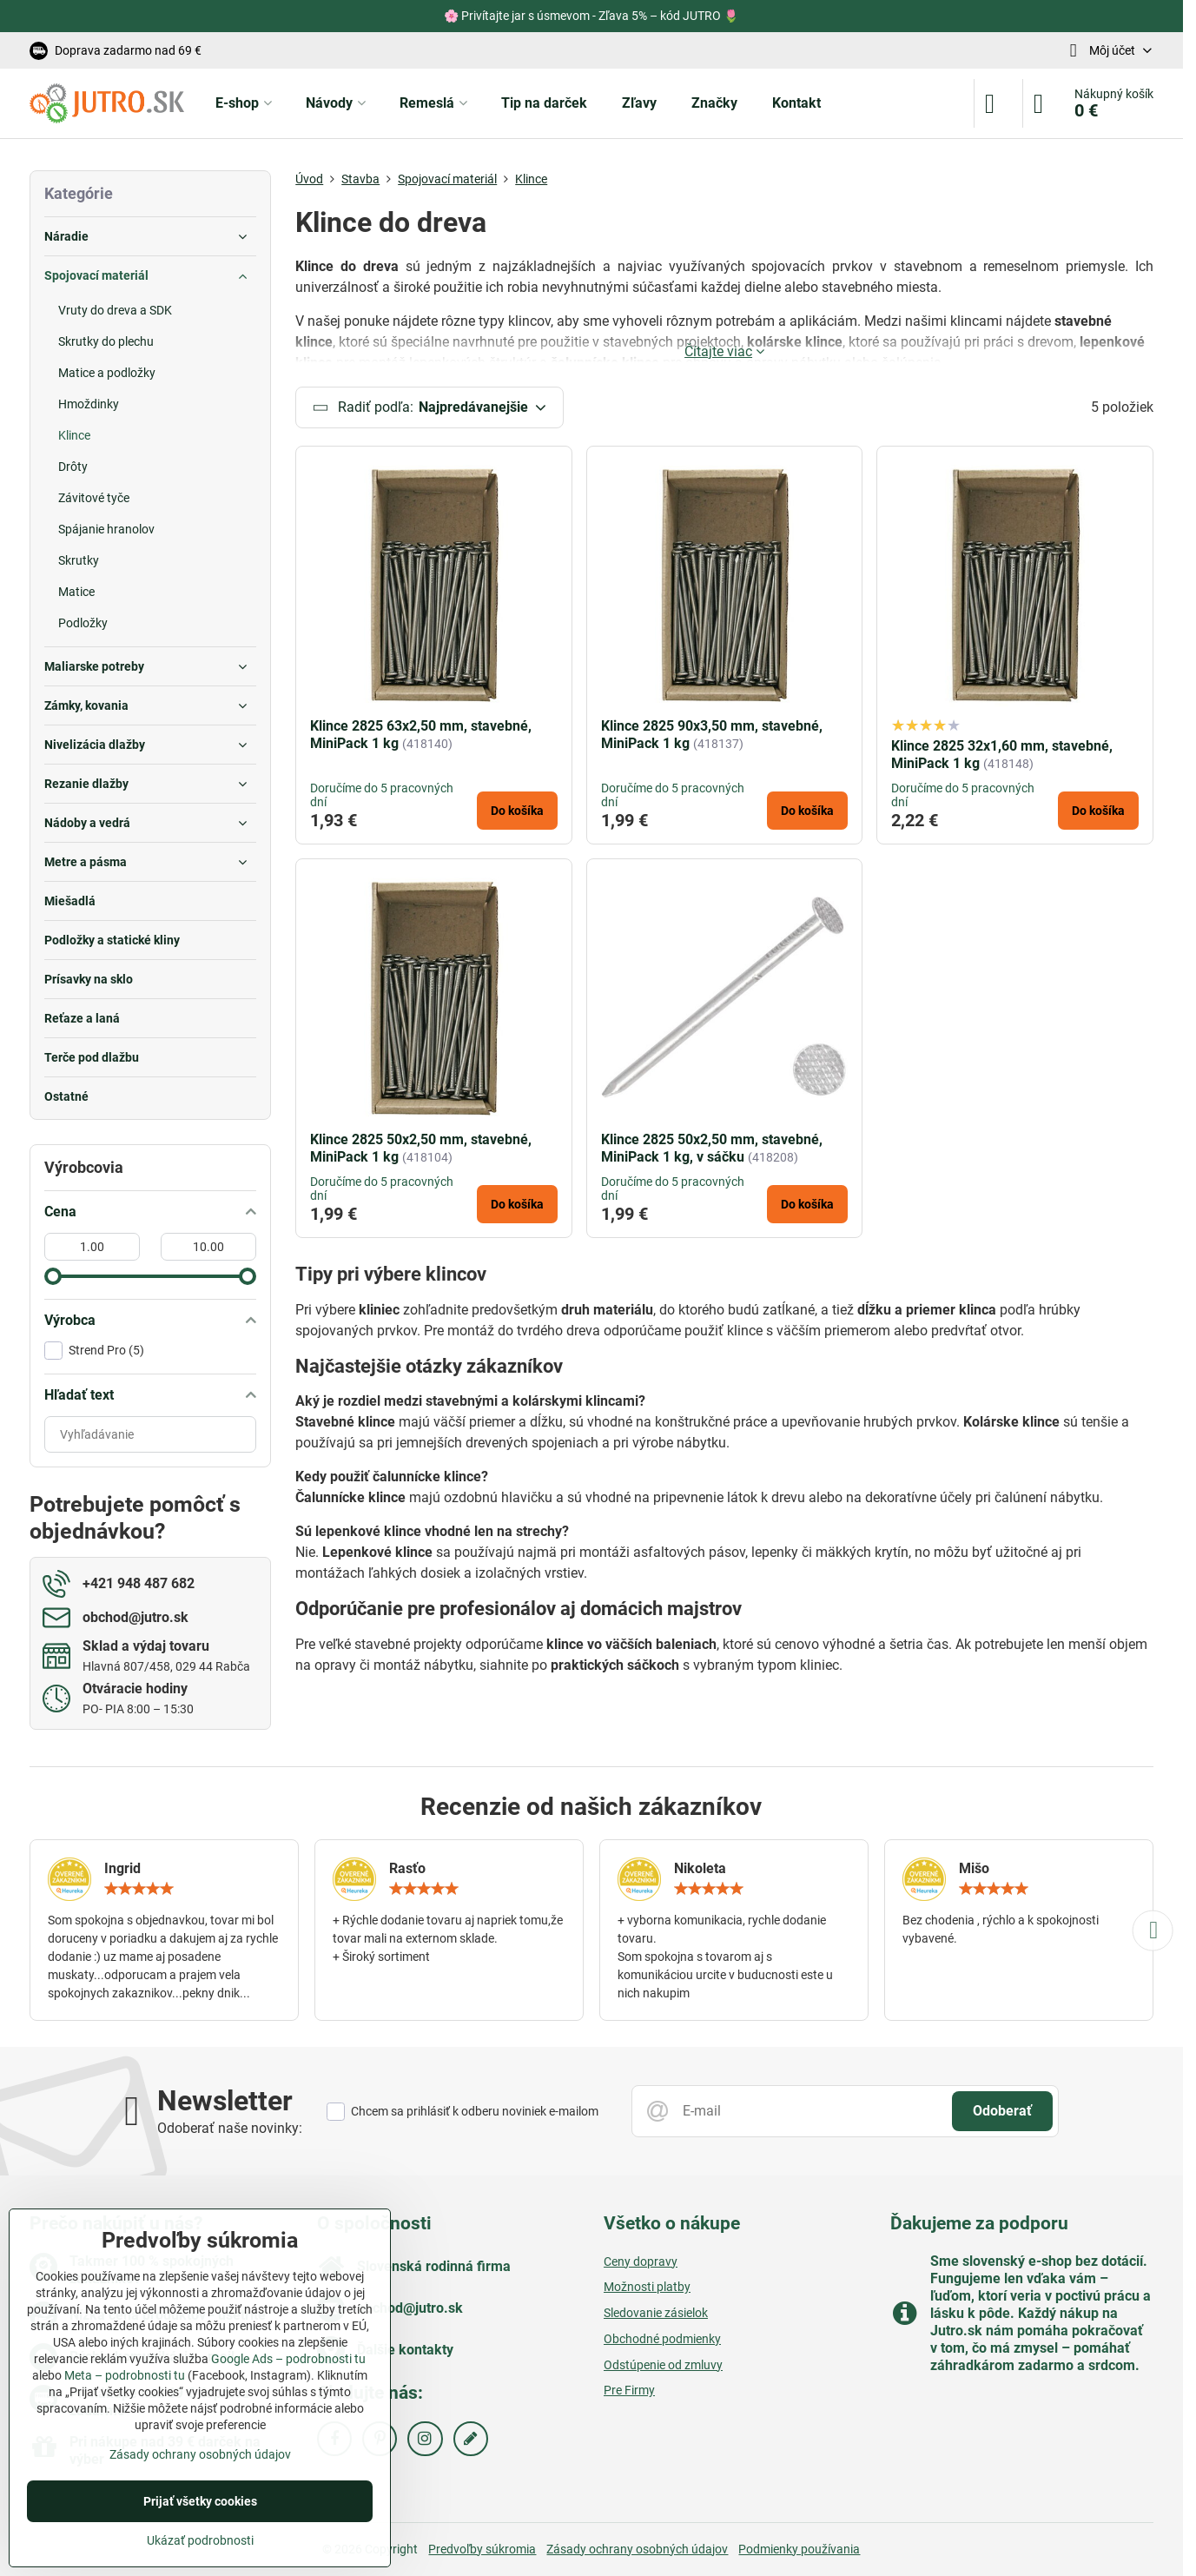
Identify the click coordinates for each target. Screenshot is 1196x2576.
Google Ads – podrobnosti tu (288, 2359)
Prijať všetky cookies (200, 2501)
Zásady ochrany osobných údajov (637, 2549)
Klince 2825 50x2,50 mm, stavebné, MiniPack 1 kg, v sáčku (712, 1154)
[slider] (53, 1276)
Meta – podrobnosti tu (124, 2375)
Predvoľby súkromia (482, 2549)
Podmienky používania (799, 2549)
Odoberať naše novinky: (229, 2128)
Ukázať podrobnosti (200, 2540)
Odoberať (1002, 2111)
